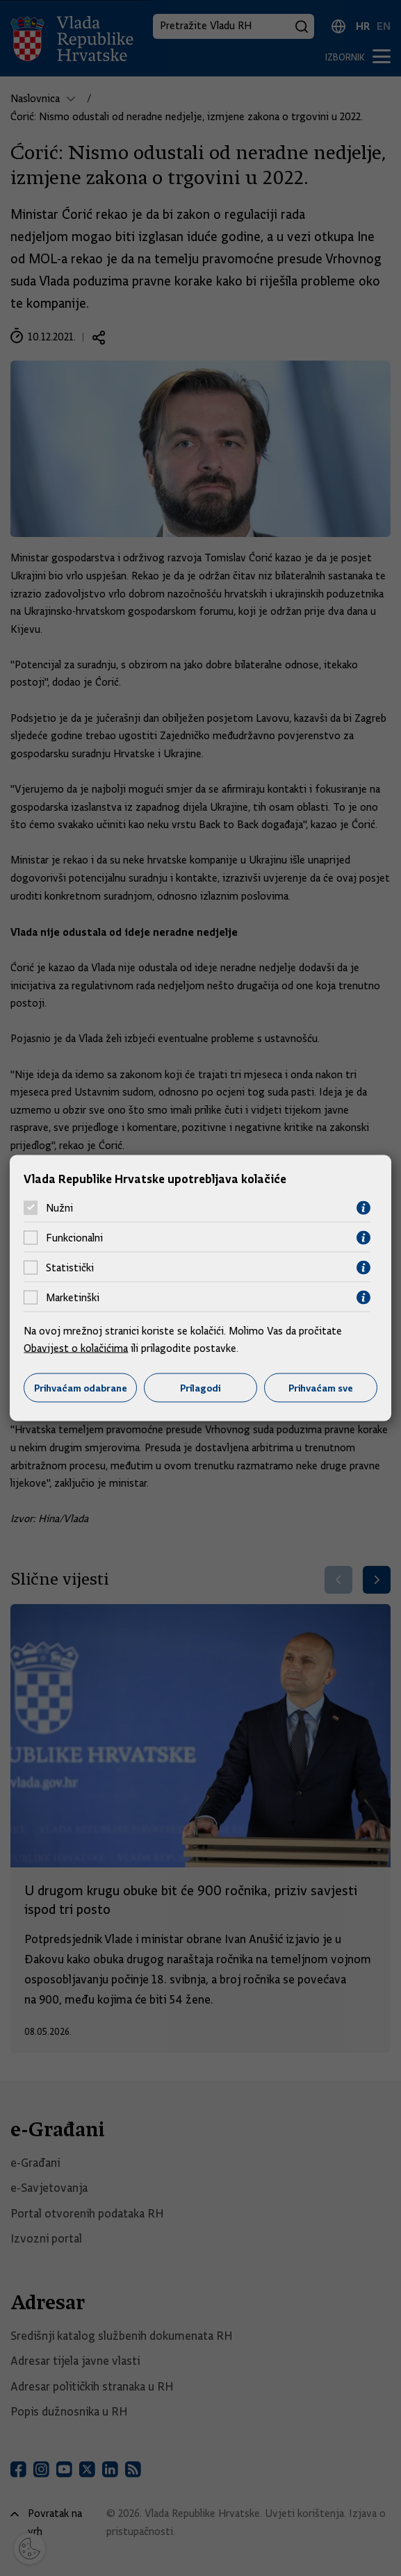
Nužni (59, 1208)
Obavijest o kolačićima (76, 1348)
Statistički (70, 1268)
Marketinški (72, 1297)
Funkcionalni (74, 1238)
